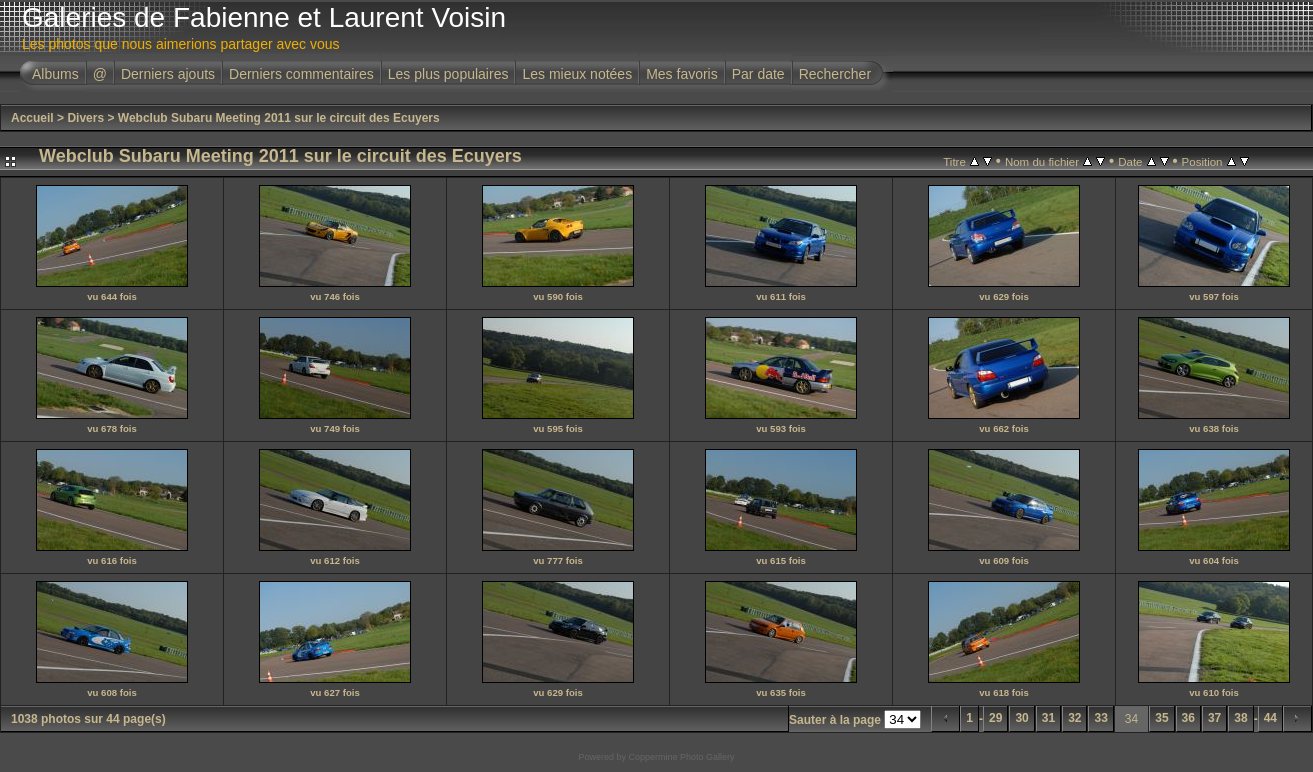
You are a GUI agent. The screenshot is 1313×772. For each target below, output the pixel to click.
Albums (55, 74)
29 (995, 718)
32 (1074, 718)
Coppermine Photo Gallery (681, 757)
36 (1188, 718)
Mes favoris (682, 74)
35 (1161, 718)
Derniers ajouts (168, 74)
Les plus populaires (448, 74)
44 (1270, 718)
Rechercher (835, 74)
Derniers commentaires (301, 74)
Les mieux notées (577, 74)
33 (1100, 718)
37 (1214, 718)
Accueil (32, 118)
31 (1048, 718)
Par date (758, 74)
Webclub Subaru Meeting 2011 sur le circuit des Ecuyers (279, 118)
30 (1021, 718)
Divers (85, 118)
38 (1240, 718)
